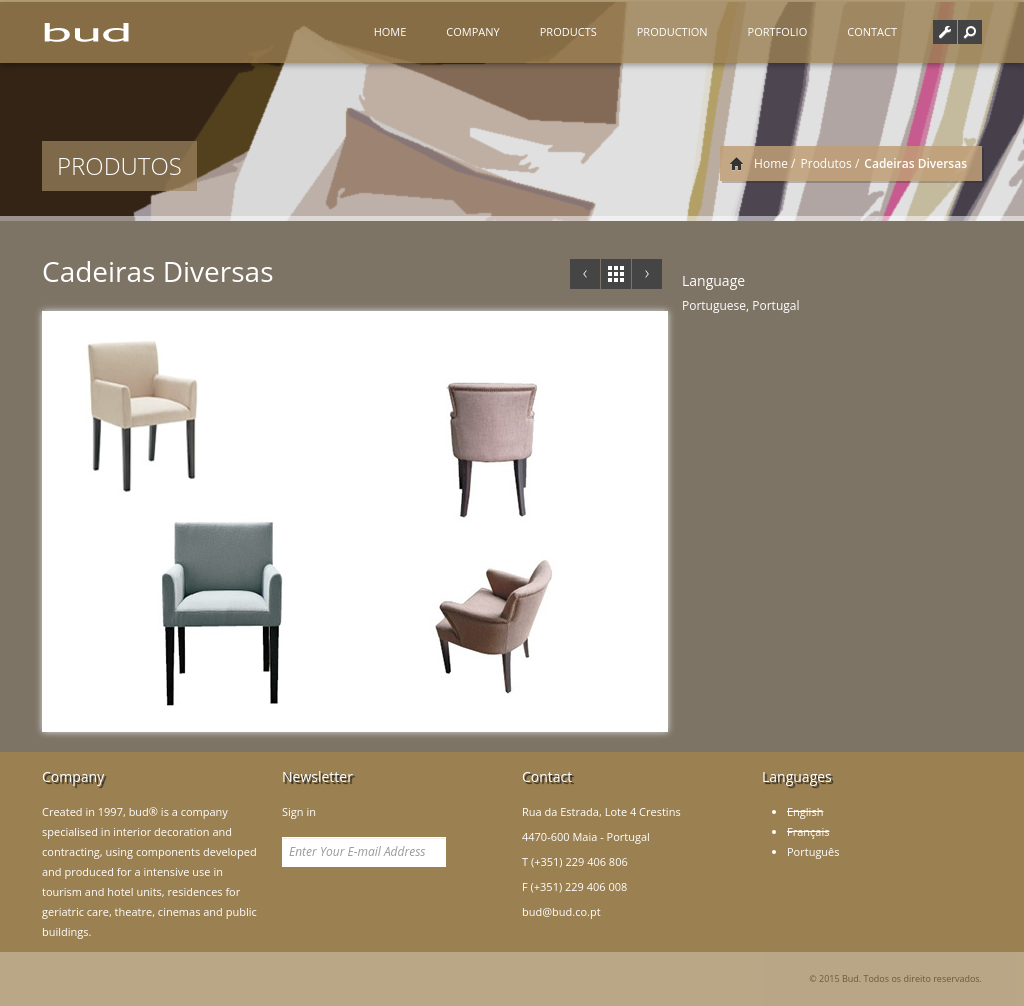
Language (713, 280)
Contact (872, 31)
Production (672, 31)
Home (390, 31)
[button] (970, 32)
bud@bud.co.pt (561, 911)
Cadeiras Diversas (158, 271)
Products (568, 31)
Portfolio (778, 31)
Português (813, 851)
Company (472, 31)
